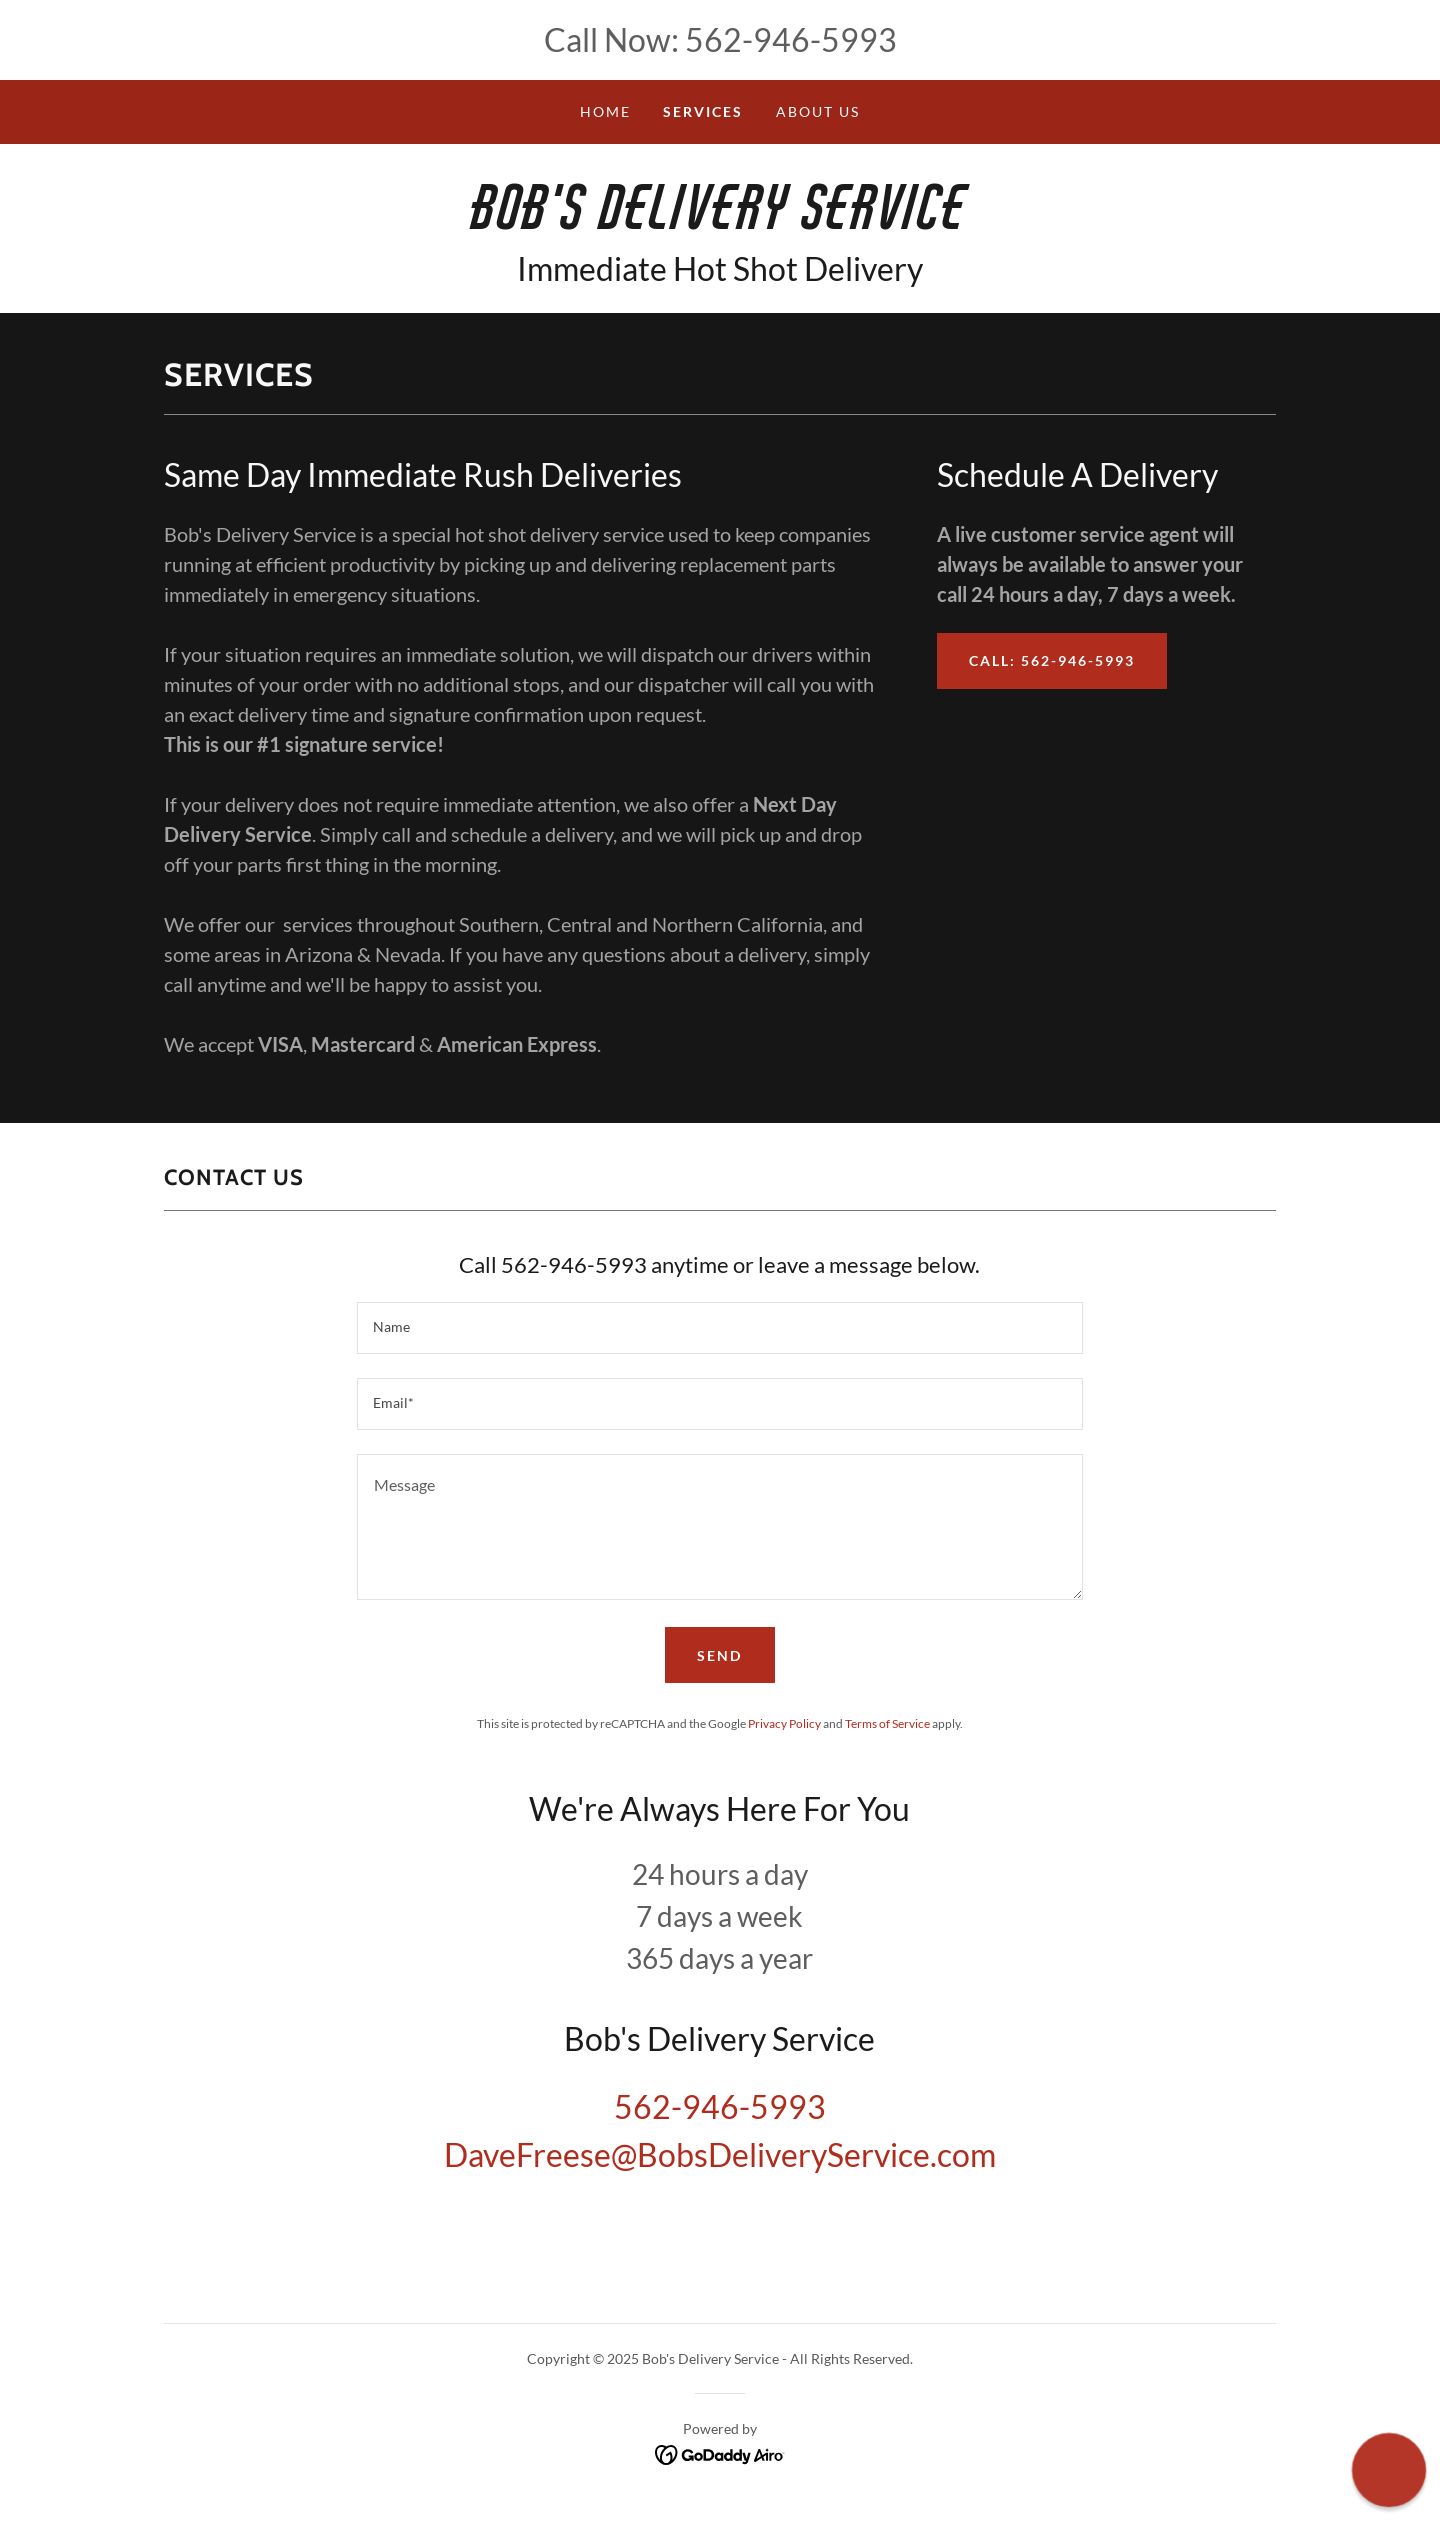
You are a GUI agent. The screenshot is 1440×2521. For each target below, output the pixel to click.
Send (719, 1655)
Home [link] (605, 111)
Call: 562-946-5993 (1052, 660)
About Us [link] (818, 111)
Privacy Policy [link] (784, 1723)
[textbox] (719, 1328)
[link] (719, 222)
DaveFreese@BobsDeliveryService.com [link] (720, 2154)
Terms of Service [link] (887, 1723)
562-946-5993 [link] (791, 39)
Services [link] (703, 111)
